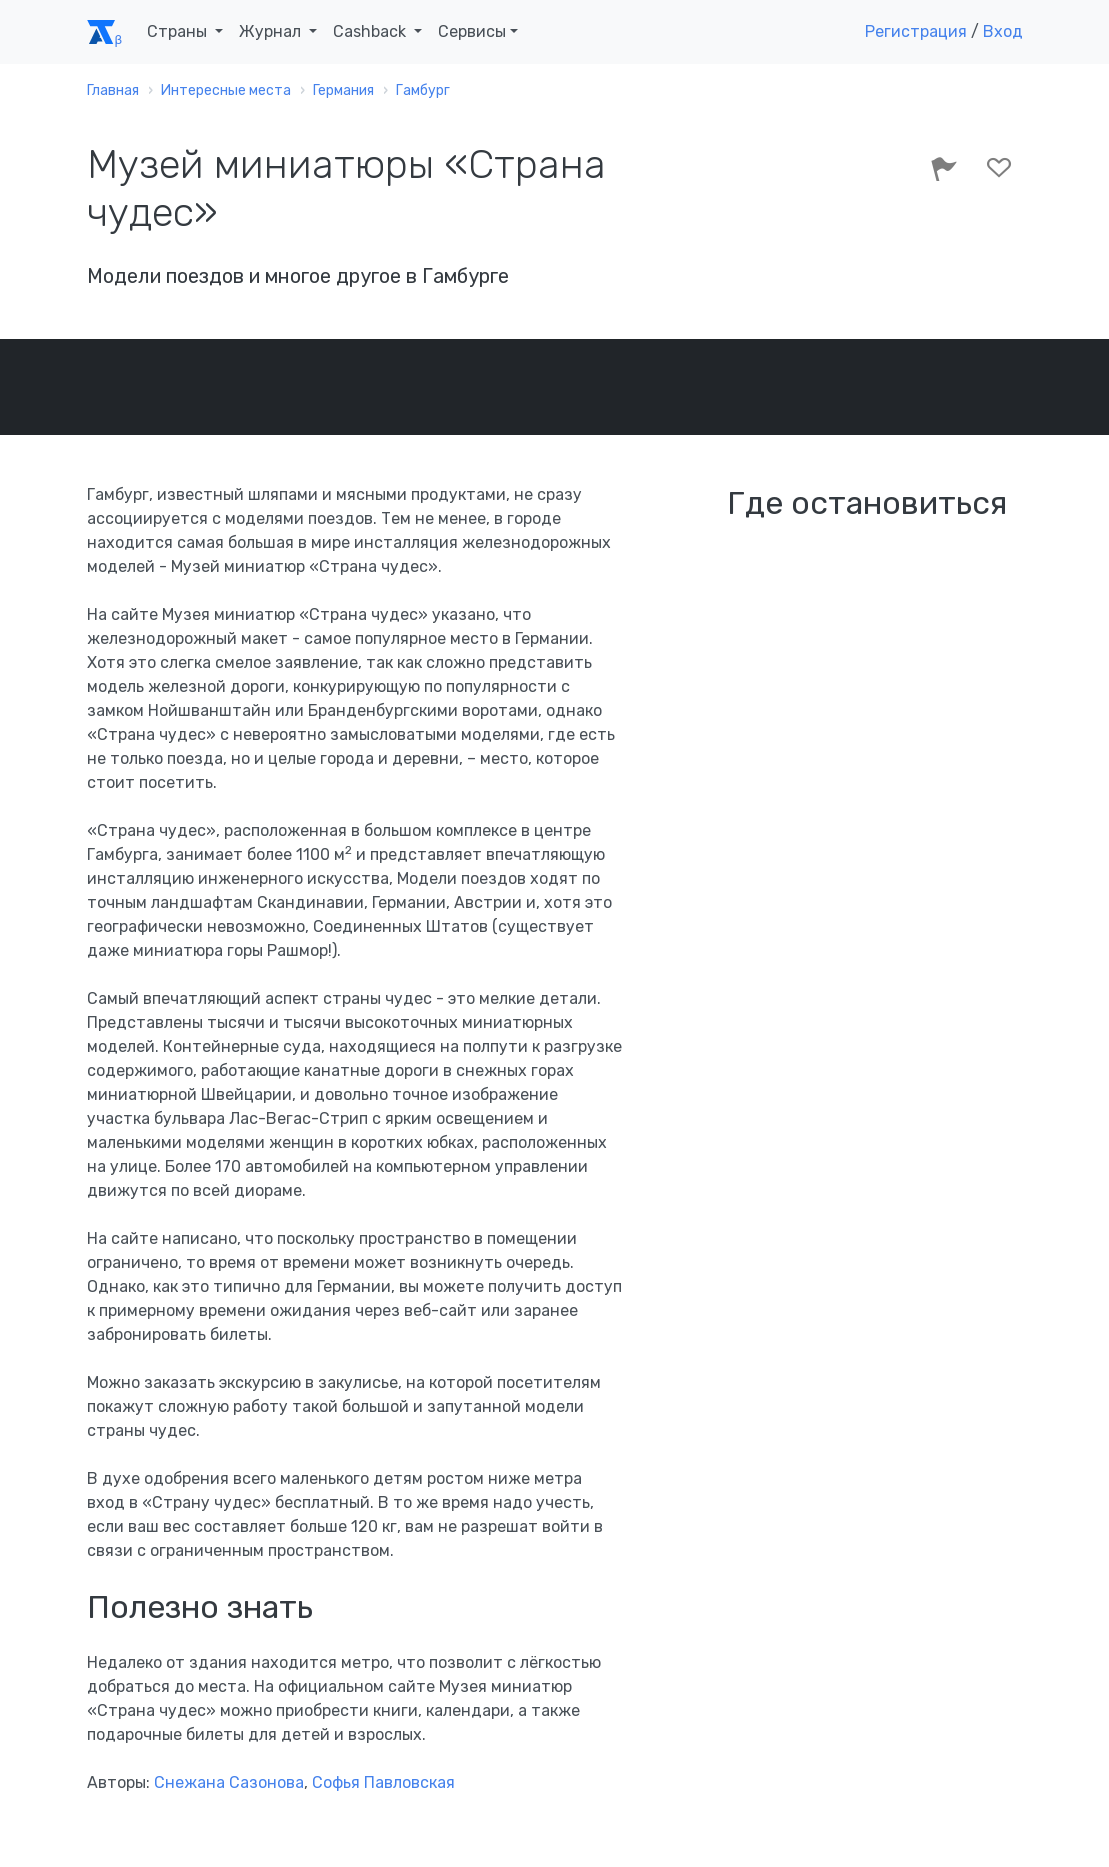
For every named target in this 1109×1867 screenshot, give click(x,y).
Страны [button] (179, 31)
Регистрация (916, 31)
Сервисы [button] (472, 31)
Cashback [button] (371, 31)
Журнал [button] (272, 31)
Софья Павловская (383, 1782)
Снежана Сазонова (229, 1782)
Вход (1003, 31)
